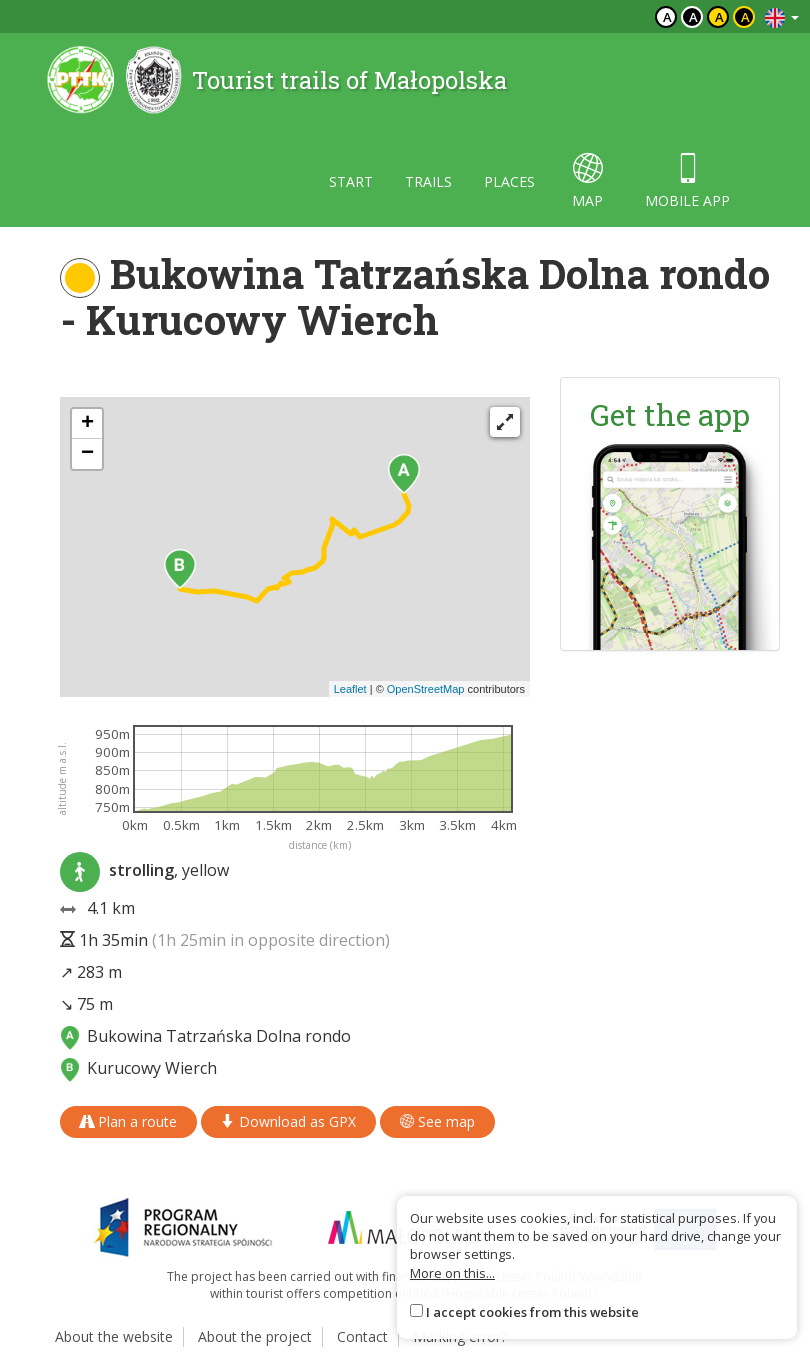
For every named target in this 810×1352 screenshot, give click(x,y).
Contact (362, 1336)
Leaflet (350, 689)
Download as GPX (288, 1121)
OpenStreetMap (426, 689)
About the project (255, 1336)
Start (351, 181)
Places (509, 181)
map (587, 181)
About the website (114, 1336)
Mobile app (687, 181)
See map (437, 1121)
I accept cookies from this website (532, 1312)
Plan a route (128, 1121)
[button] (404, 474)
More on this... (452, 1273)
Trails (428, 181)
